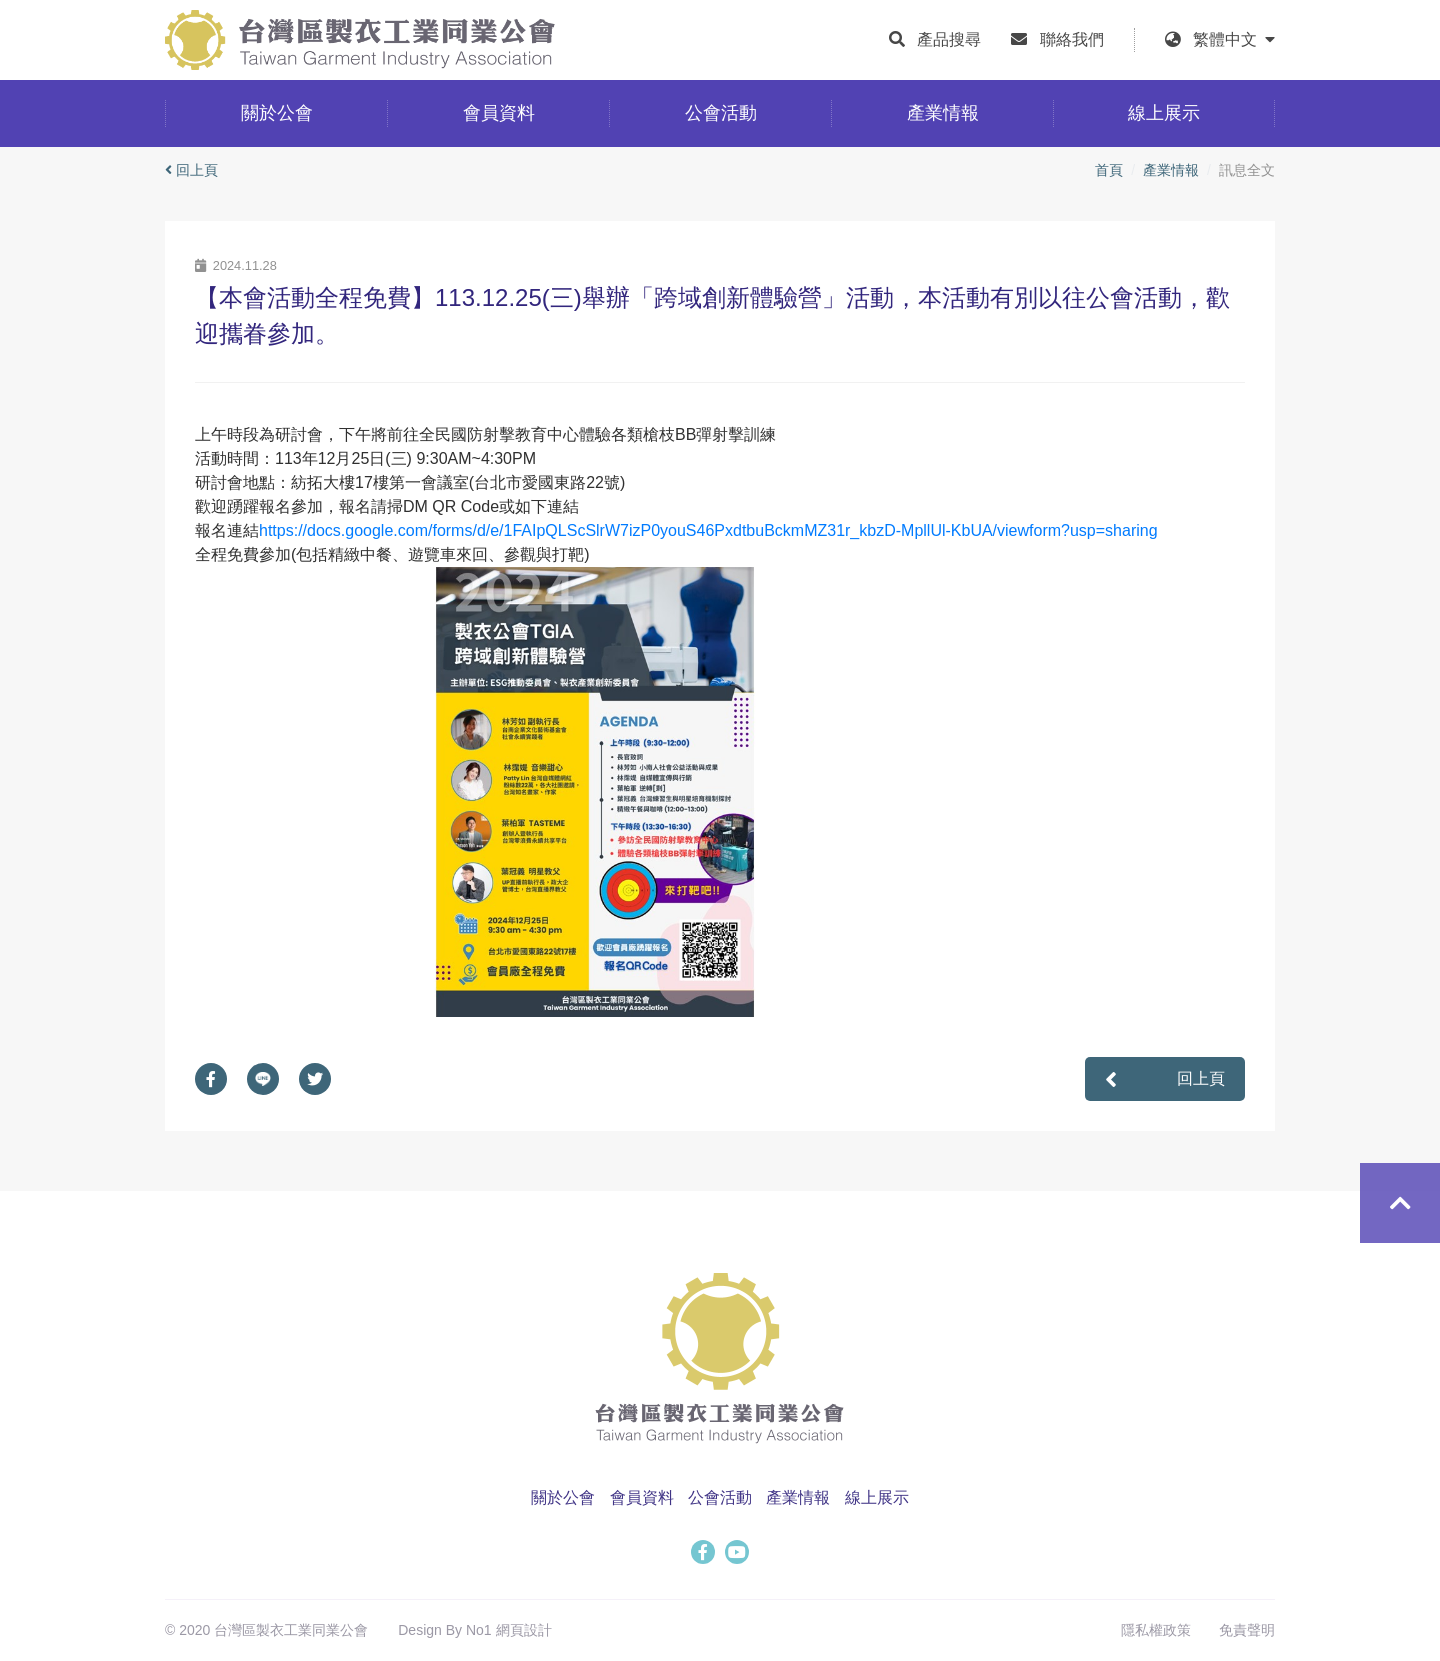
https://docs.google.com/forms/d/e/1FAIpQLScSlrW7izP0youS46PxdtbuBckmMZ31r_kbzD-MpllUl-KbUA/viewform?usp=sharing (708, 530)
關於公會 (563, 1497)
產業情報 (1171, 170)
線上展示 (877, 1497)
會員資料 (642, 1497)
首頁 (1109, 170)
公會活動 (720, 1497)
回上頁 (191, 170)
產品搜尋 (949, 39)
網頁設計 (524, 1630)
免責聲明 (1247, 1630)
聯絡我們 (1072, 39)
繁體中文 (1234, 39)
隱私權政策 (1156, 1630)
